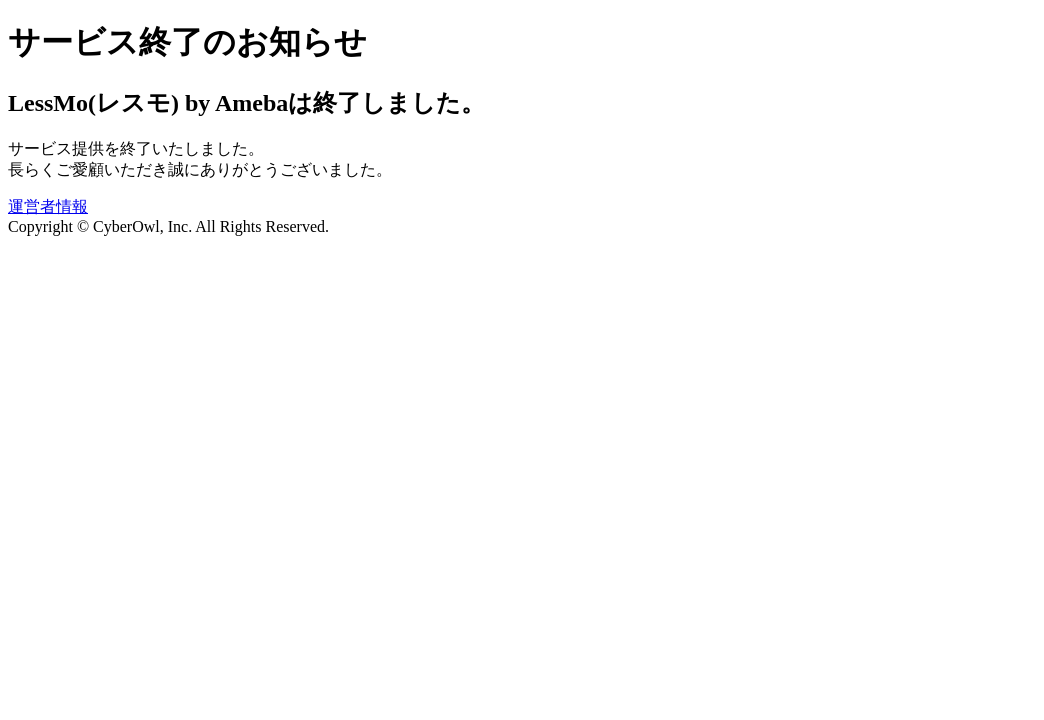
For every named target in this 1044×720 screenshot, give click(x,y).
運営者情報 (48, 206)
